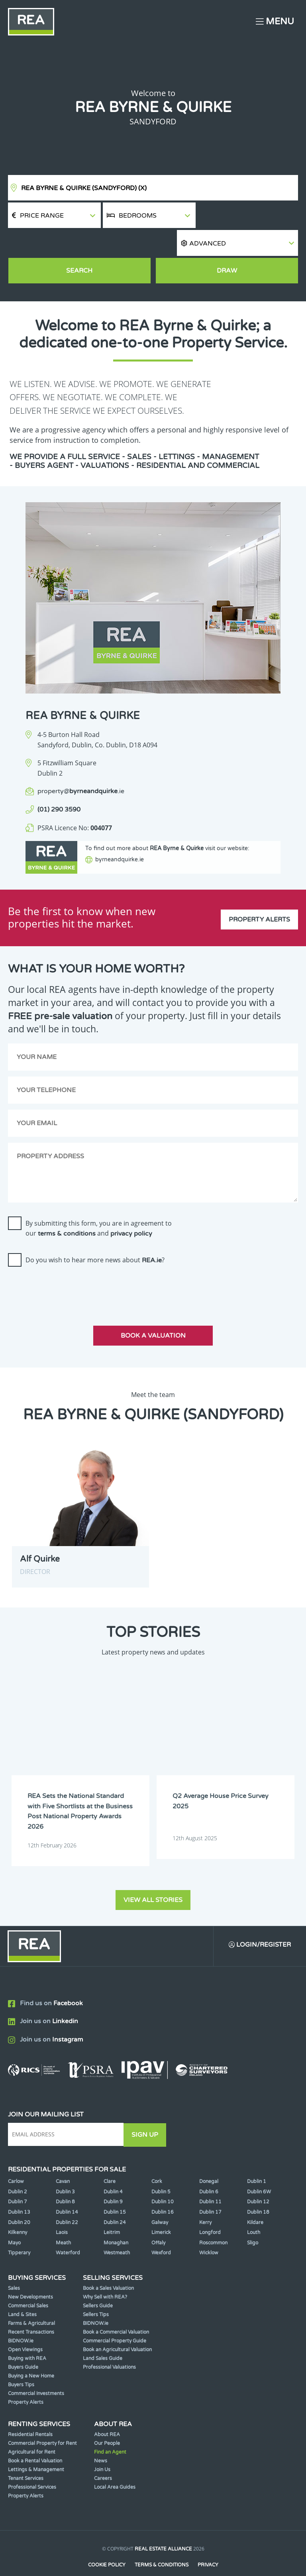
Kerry (205, 2200)
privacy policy (131, 1212)
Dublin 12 (258, 2179)
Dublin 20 (19, 2200)
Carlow (16, 2159)
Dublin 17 (210, 2190)
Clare (110, 2159)
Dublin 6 (208, 2169)
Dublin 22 (67, 2200)
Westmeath (117, 2230)
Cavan (63, 2159)
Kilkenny (17, 2210)
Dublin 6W (259, 2169)
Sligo (252, 2220)
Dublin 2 (17, 2169)
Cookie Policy (106, 2542)
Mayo (14, 2220)
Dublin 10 (162, 2179)
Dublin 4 (113, 2169)
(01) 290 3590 (58, 784)
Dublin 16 (162, 2190)
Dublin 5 (161, 2169)
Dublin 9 (113, 2179)
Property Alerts (259, 896)
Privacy (208, 2542)
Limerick (161, 2210)
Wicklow (208, 2230)
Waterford (68, 2230)
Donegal (208, 2159)
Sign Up (146, 2112)
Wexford (161, 2230)
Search (79, 245)
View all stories (153, 1878)
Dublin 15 (115, 2190)
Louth (253, 2210)
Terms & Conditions (161, 2542)
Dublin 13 (19, 2190)
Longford (210, 2210)
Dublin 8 (65, 2179)
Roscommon (213, 2220)
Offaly (158, 2220)
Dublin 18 (258, 2190)
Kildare (255, 2200)
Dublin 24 (115, 2200)
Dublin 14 (67, 2190)
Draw (227, 245)
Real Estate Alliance (163, 2526)
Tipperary (19, 2230)
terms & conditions (67, 1212)
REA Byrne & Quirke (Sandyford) (84, 188)
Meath (63, 2220)
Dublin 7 (17, 2179)
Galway (159, 2200)
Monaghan (116, 2220)
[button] (248, 215)
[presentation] (68, 1266)
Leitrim (112, 2210)
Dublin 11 (210, 2179)
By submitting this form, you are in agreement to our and (99, 1206)
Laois (62, 2210)
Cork (156, 2159)
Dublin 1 (256, 2159)
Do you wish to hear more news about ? (95, 1238)
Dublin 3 (65, 2169)
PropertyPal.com (183, 2557)
